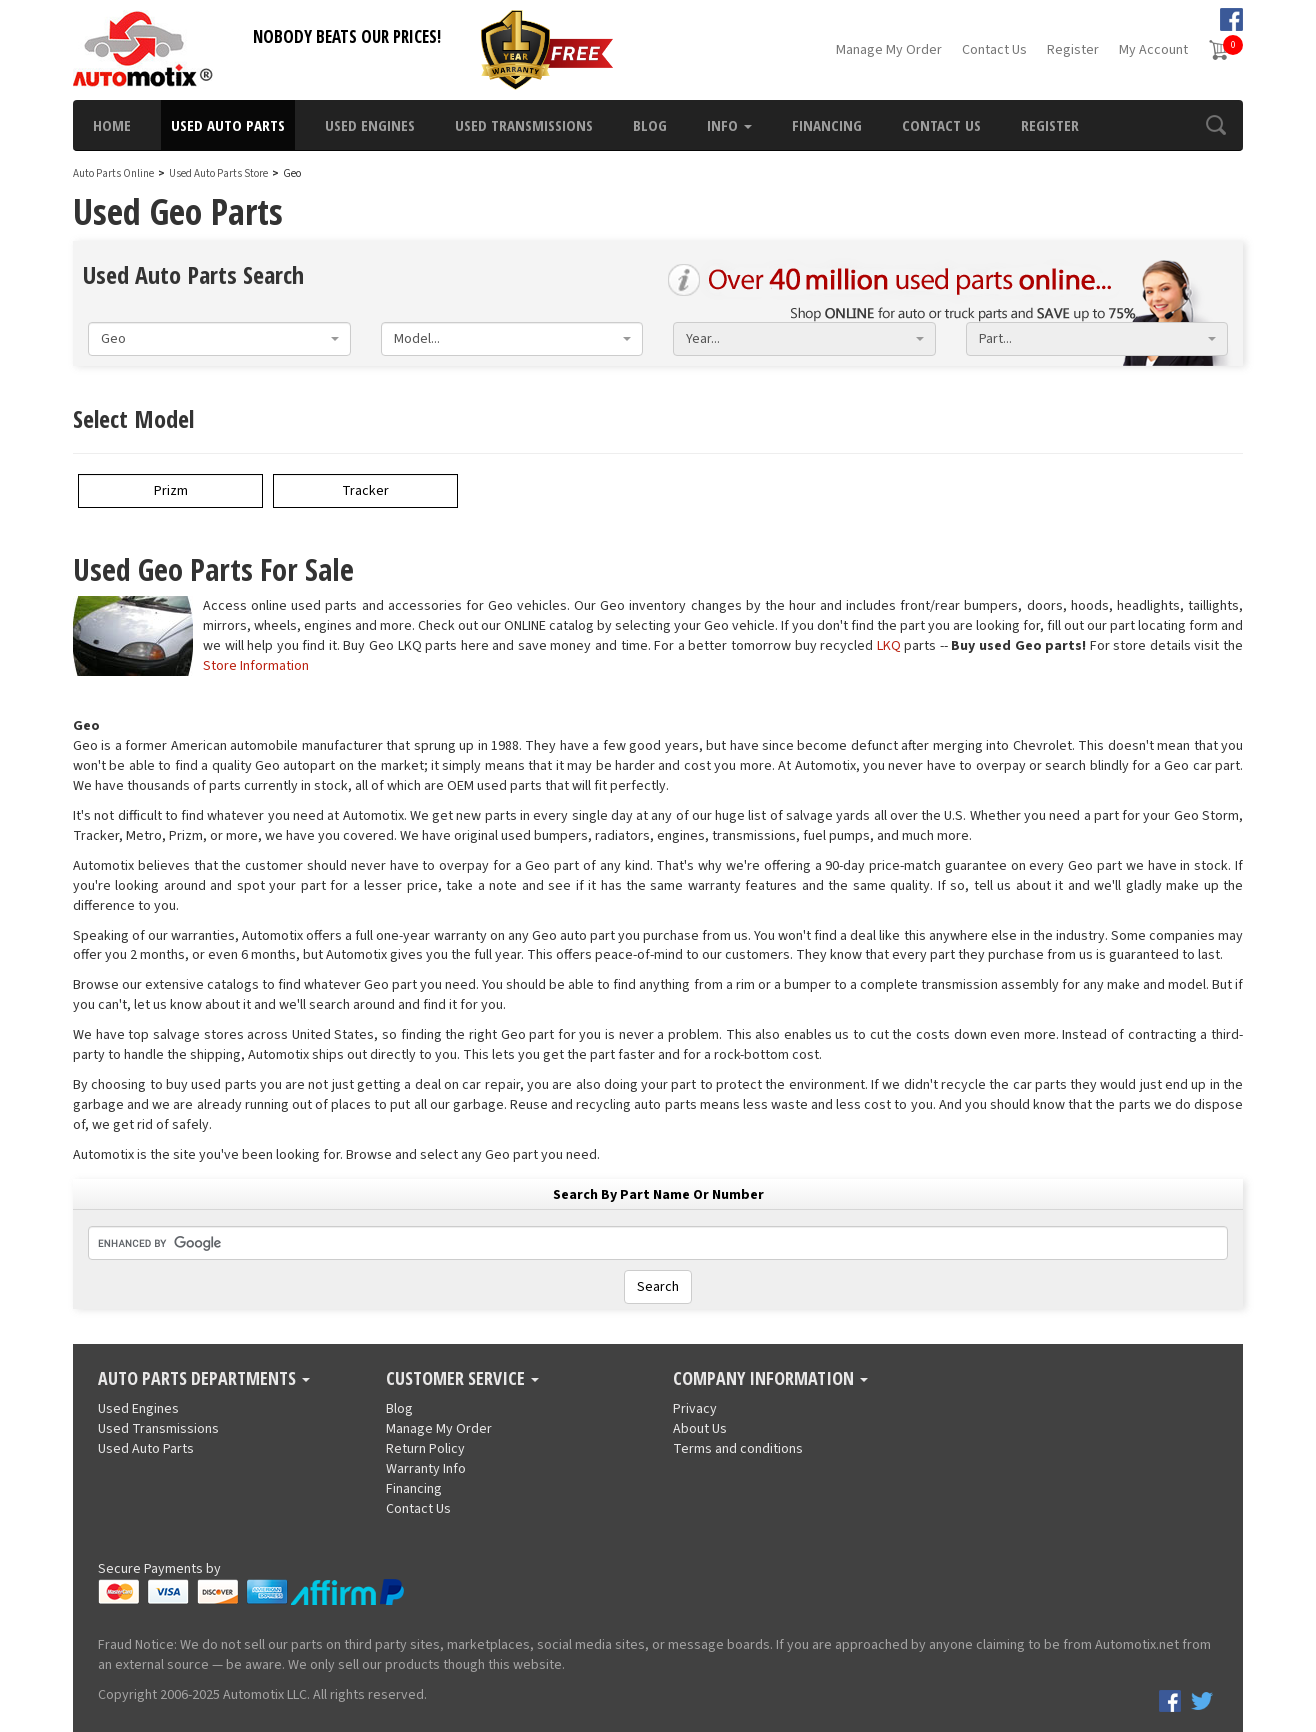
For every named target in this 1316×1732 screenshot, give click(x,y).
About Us (700, 1429)
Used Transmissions (524, 125)
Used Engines (370, 125)
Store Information (256, 666)
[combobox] (219, 339)
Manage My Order (889, 50)
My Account (1153, 50)
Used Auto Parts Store (218, 173)
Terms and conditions (738, 1449)
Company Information (770, 1379)
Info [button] (729, 125)
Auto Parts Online (113, 173)
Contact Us (994, 50)
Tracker (365, 491)
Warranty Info (426, 1469)
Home (112, 125)
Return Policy (425, 1449)
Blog (650, 125)
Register (1073, 50)
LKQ (889, 646)
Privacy (695, 1409)
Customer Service (462, 1379)
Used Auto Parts (228, 125)
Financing (827, 125)
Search (658, 1287)
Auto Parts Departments (204, 1379)
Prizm (171, 491)
